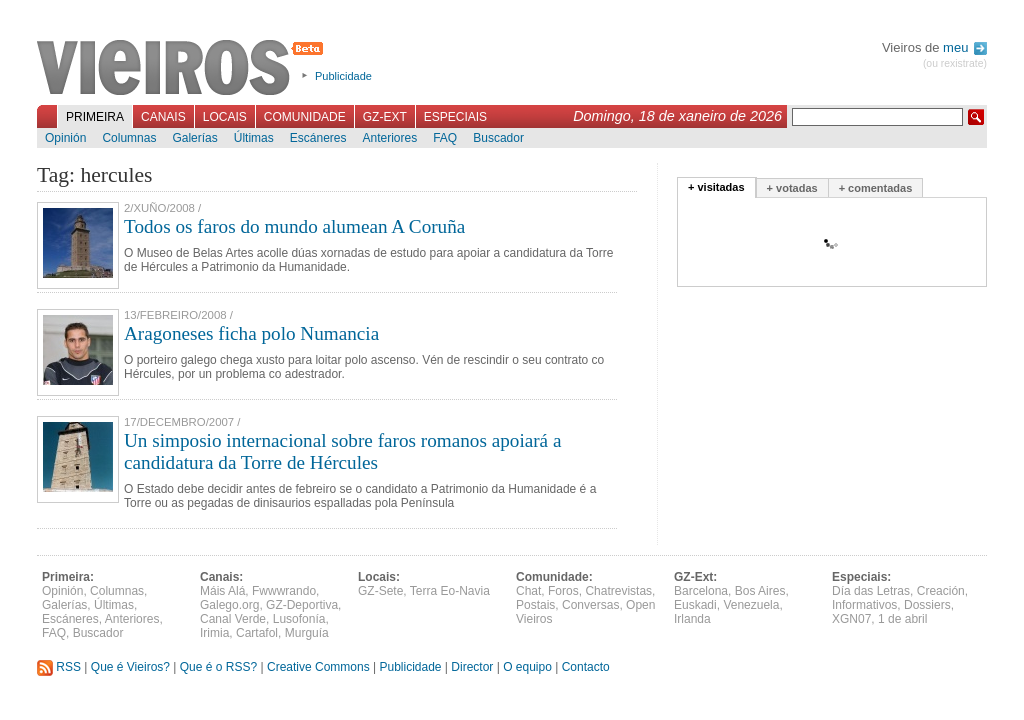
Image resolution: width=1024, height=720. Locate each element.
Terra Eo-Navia (450, 591)
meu (965, 47)
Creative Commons (318, 667)
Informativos (864, 605)
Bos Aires (760, 591)
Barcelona (701, 591)
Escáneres (318, 138)
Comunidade (305, 117)
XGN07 (851, 619)
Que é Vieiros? (130, 667)
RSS (59, 667)
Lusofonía (299, 619)
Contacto (586, 667)
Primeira (95, 117)
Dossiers (927, 605)
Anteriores (389, 138)
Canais (163, 117)
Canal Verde (233, 619)
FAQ (445, 138)
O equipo (527, 667)
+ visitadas (716, 187)
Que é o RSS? (218, 667)
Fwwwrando (284, 591)
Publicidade (343, 76)
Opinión (65, 138)
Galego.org (229, 605)
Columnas (129, 138)
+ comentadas (876, 188)
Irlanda (692, 619)
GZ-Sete (380, 591)
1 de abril (902, 619)
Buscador (498, 138)
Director (472, 667)
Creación (941, 591)
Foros (563, 591)
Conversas (590, 605)
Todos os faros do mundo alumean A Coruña (294, 226)
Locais (225, 117)
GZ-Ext (385, 117)
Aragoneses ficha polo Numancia (251, 333)
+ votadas (792, 188)
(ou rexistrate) (955, 63)
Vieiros (183, 69)
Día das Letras (871, 591)
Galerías (194, 138)
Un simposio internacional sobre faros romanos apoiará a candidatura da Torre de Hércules (342, 451)
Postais (535, 605)
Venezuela (751, 605)
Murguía (307, 633)
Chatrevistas (618, 591)
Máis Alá (222, 591)
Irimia (214, 633)
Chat (528, 591)
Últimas (254, 138)
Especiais (455, 117)
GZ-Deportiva (302, 605)
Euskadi (695, 605)
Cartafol (257, 633)
